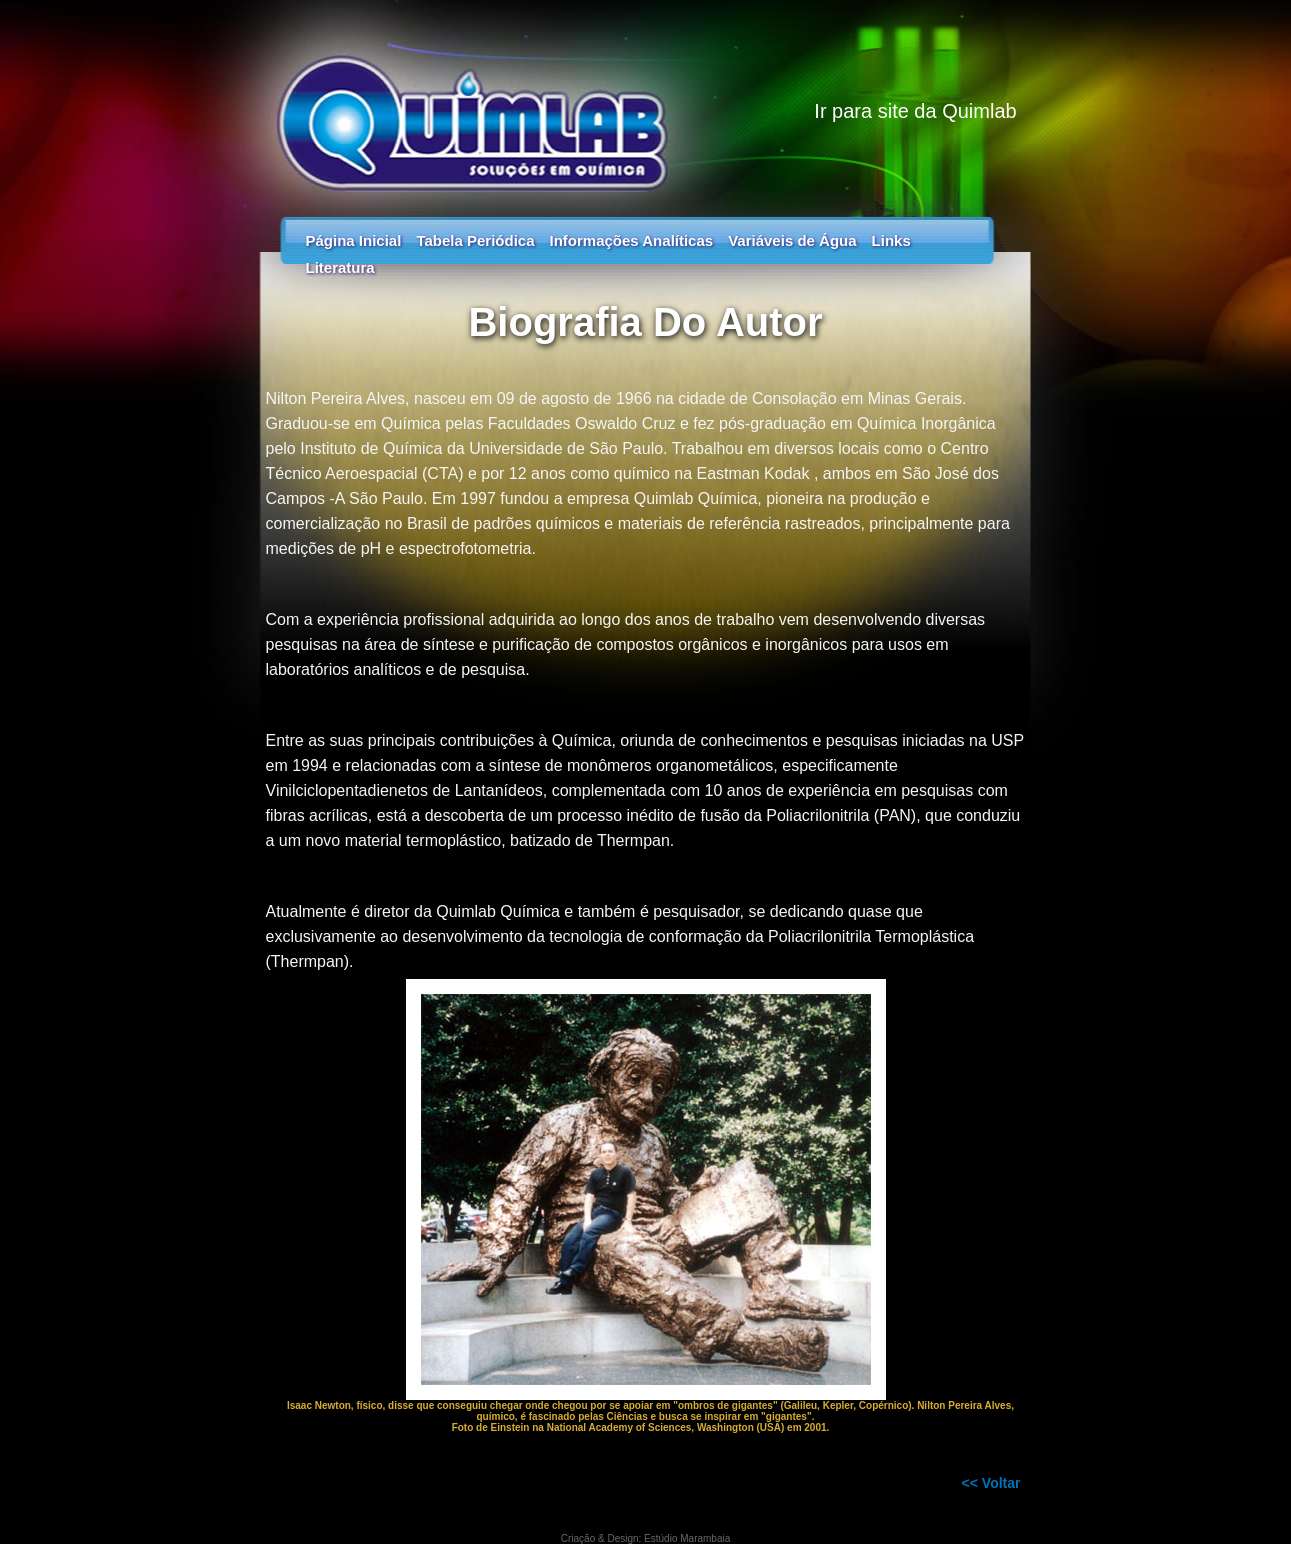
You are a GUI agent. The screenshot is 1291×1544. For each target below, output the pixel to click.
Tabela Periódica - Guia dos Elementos (646, 100)
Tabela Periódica (475, 240)
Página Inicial (354, 240)
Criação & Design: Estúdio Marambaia (646, 1538)
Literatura (340, 267)
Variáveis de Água (792, 240)
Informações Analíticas (631, 240)
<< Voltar (991, 1483)
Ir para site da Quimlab (915, 111)
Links (891, 240)
